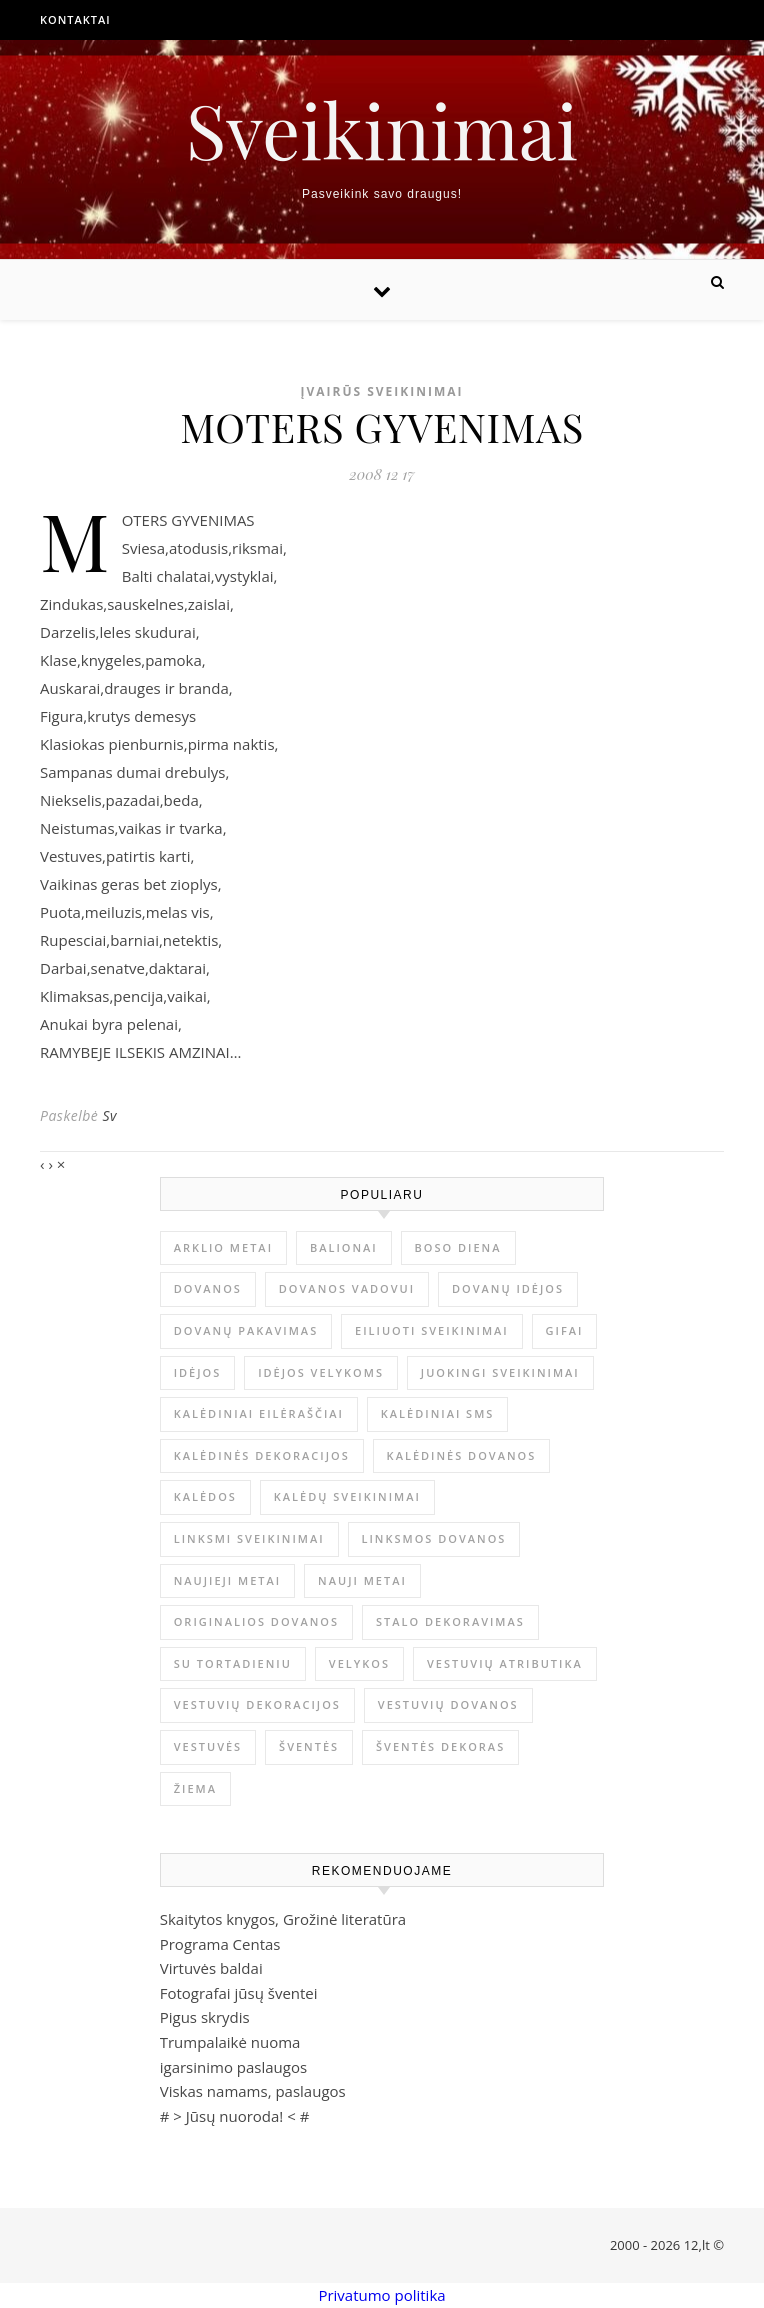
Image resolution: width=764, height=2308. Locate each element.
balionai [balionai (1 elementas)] (344, 1247)
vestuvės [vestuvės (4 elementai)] (208, 1746)
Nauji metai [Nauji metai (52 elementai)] (362, 1580)
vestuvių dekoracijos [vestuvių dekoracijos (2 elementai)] (257, 1704)
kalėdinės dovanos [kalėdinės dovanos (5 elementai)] (462, 1455)
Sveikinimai (382, 129)
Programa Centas (220, 1944)
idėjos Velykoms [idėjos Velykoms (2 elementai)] (321, 1372)
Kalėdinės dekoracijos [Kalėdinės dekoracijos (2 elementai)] (262, 1455)
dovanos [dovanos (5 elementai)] (208, 1288)
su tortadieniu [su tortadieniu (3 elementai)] (233, 1663)
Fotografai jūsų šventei (239, 1993)
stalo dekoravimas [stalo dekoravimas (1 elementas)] (450, 1621)
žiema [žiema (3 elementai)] (195, 1788)
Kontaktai (75, 19)
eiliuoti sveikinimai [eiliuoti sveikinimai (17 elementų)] (432, 1330)
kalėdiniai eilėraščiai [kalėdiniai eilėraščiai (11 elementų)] (259, 1413)
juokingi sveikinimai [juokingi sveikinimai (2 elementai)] (500, 1372)
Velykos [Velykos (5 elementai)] (359, 1663)
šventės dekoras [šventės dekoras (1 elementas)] (440, 1746)
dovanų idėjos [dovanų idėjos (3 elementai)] (508, 1288)
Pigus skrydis (205, 2017)
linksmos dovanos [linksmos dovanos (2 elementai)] (434, 1538)
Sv (109, 1115)
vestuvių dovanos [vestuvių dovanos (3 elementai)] (448, 1704)
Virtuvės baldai (211, 1968)
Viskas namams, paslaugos (253, 2091)
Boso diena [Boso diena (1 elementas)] (458, 1247)
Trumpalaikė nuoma (230, 2042)
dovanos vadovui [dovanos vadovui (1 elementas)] (347, 1288)
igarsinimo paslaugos (233, 2067)
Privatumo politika (381, 2295)
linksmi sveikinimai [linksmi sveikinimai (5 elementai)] (249, 1538)
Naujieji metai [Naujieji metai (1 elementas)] (227, 1580)
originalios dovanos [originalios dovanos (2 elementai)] (256, 1621)
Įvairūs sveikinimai (381, 391)
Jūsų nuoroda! (235, 2116)
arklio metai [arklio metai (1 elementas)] (223, 1247)
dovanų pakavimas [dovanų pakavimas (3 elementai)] (246, 1330)
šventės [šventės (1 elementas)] (309, 1746)
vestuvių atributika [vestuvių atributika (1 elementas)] (505, 1663)
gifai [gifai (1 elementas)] (565, 1330)
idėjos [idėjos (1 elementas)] (198, 1372)
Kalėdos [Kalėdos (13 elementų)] (205, 1496)
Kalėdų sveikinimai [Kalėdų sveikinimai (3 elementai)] (347, 1496)
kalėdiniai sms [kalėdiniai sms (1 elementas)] (438, 1413)
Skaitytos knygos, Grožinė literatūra (283, 1919)
